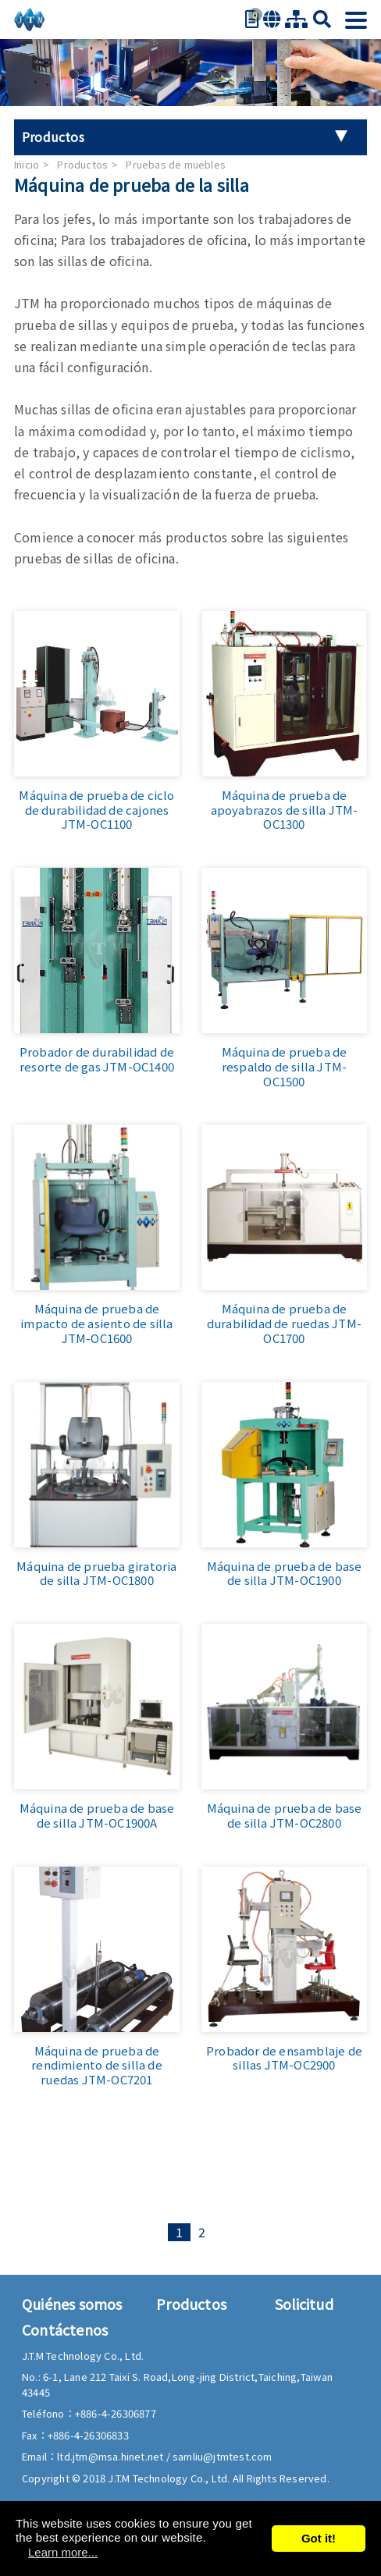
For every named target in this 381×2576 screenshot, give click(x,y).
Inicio (26, 164)
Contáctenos (65, 2329)
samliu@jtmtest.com (222, 2456)
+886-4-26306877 (115, 2413)
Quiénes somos (72, 2304)
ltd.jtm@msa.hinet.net (111, 2456)
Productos (82, 164)
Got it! (318, 2538)
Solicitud (304, 2304)
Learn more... (63, 2552)
